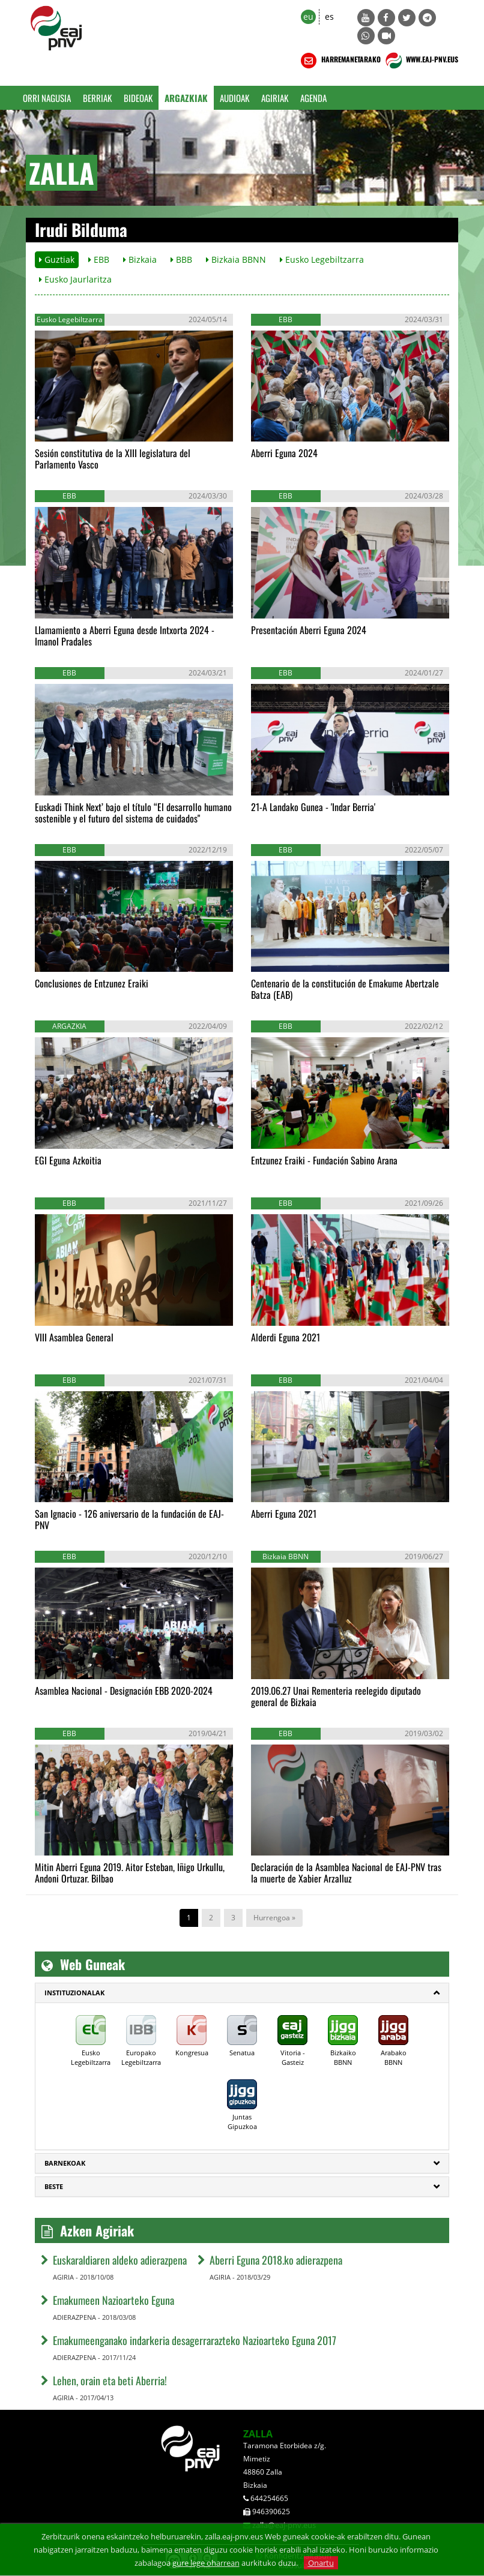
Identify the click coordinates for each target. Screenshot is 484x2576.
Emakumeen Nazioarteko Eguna (113, 2300)
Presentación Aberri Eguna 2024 (308, 630)
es (329, 16)
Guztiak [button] (56, 259)
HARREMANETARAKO (339, 60)
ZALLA (258, 2433)
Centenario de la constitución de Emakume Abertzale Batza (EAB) (345, 989)
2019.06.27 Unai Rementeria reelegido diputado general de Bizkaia (336, 1696)
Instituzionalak (74, 1992)
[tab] (242, 1992)
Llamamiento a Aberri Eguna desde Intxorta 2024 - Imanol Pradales (124, 635)
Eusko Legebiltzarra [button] (322, 259)
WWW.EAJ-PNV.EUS (420, 60)
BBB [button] (181, 259)
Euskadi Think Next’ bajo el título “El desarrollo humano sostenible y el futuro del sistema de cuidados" (133, 812)
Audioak (234, 97)
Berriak (97, 97)
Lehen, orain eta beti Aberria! (110, 2380)
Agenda (313, 97)
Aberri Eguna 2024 (284, 453)
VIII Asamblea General (74, 1337)
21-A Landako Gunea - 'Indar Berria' (313, 807)
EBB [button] (98, 259)
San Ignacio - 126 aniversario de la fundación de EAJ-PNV (129, 1519)
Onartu (321, 2562)
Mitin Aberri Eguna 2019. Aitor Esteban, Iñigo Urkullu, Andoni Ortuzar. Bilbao (130, 1873)
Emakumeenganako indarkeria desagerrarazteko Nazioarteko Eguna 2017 (194, 2340)
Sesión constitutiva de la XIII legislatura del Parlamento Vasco (112, 459)
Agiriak (274, 97)
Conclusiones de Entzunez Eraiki (91, 983)
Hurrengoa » (274, 1918)
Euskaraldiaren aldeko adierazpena (120, 2260)
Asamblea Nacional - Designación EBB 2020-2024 (124, 1690)
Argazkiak (186, 97)
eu (308, 16)
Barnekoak (64, 2162)
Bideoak (138, 97)
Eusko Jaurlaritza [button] (75, 279)
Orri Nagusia (47, 97)
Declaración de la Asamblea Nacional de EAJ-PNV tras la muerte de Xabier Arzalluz (346, 1873)
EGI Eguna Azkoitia (68, 1160)
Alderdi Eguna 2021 (285, 1337)
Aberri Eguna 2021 (283, 1513)
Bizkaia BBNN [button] (236, 259)
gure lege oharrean (206, 2562)
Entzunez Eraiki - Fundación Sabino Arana (324, 1160)
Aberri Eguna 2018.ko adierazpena (276, 2260)
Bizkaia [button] (140, 259)
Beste (53, 2186)
